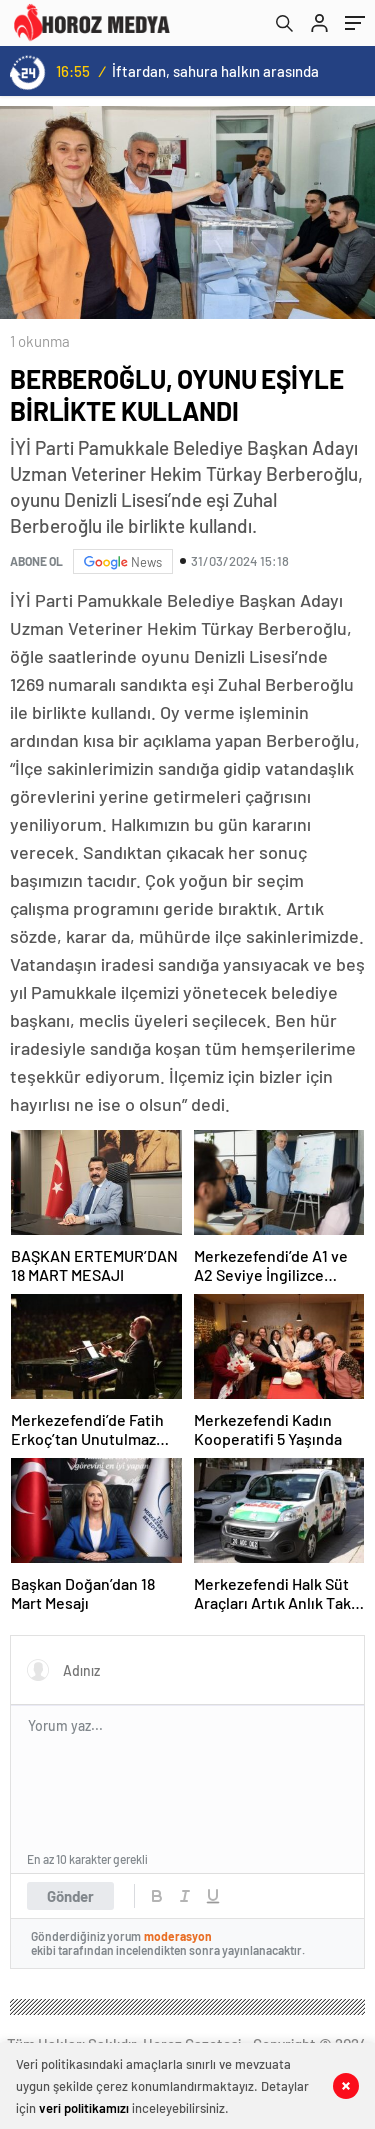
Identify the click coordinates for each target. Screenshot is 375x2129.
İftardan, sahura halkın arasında (215, 71)
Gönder (70, 1896)
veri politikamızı (84, 2108)
